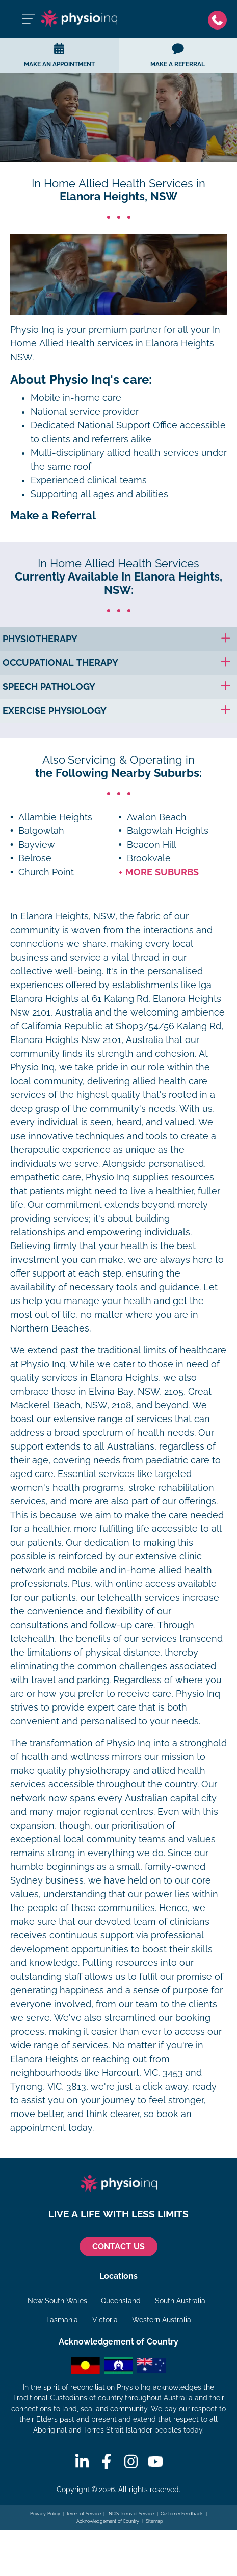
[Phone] (217, 19)
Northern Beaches (49, 1328)
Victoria (105, 2319)
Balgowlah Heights (167, 831)
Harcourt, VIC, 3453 (142, 2073)
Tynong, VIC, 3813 (48, 2086)
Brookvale (149, 858)
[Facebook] (106, 2461)
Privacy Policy (45, 2513)
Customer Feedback (182, 2513)
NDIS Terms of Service (130, 2513)
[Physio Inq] (79, 19)
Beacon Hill (151, 845)
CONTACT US (118, 2246)
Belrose (34, 858)
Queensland (121, 2301)
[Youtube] (155, 2461)
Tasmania (62, 2319)
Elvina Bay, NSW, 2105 (136, 1391)
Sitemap (154, 2521)
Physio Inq (32, 330)
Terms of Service (83, 2513)
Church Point (46, 872)
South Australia (180, 2301)
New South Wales (57, 2301)
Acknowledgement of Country (107, 2521)
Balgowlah (41, 831)
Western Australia (161, 2319)
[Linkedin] (82, 2461)
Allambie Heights (55, 817)
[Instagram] (131, 2461)
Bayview (36, 845)
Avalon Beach (157, 817)
